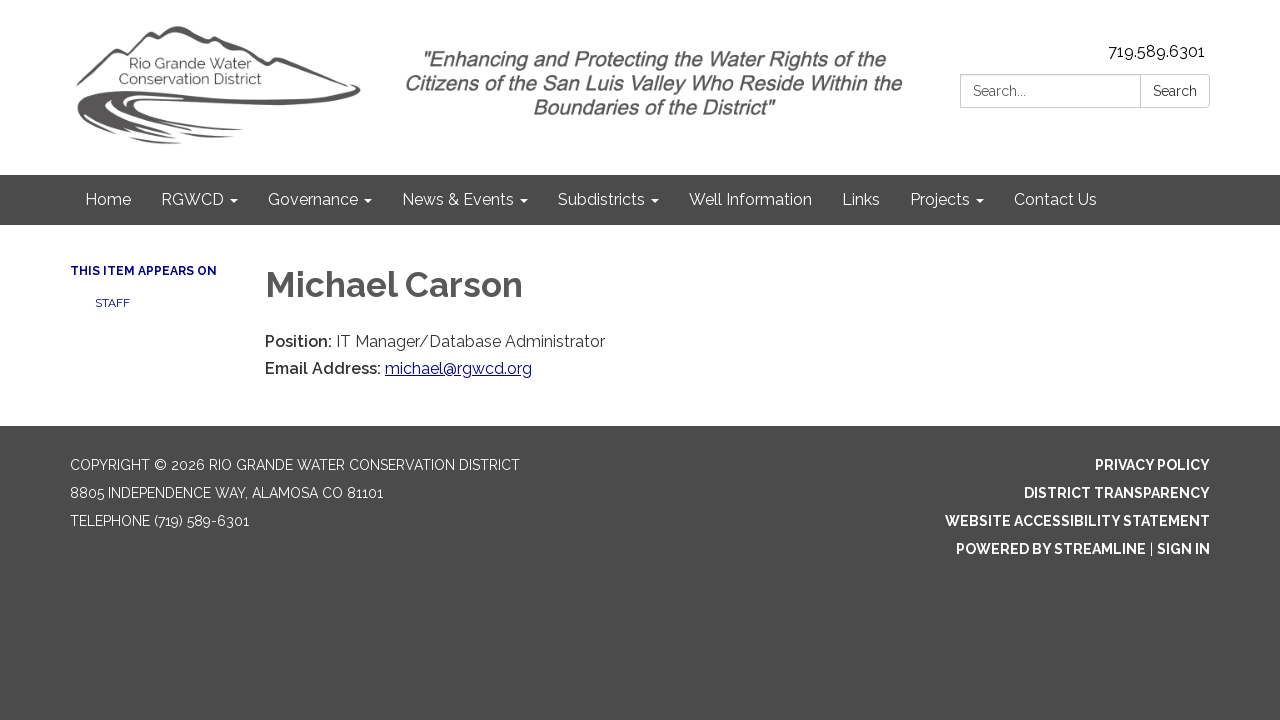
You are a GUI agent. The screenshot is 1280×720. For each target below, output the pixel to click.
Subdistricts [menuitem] (601, 199)
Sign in (1183, 549)
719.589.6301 (1156, 51)
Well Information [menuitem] (750, 199)
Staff (112, 303)
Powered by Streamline (1051, 549)
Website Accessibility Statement (1077, 521)
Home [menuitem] (108, 199)
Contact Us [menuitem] (1055, 199)
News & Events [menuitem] (458, 199)
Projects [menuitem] (940, 199)
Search (1175, 91)
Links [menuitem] (861, 199)
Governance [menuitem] (313, 199)
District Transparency (1117, 493)
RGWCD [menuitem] (192, 199)
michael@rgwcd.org (458, 368)
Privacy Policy (1152, 465)
